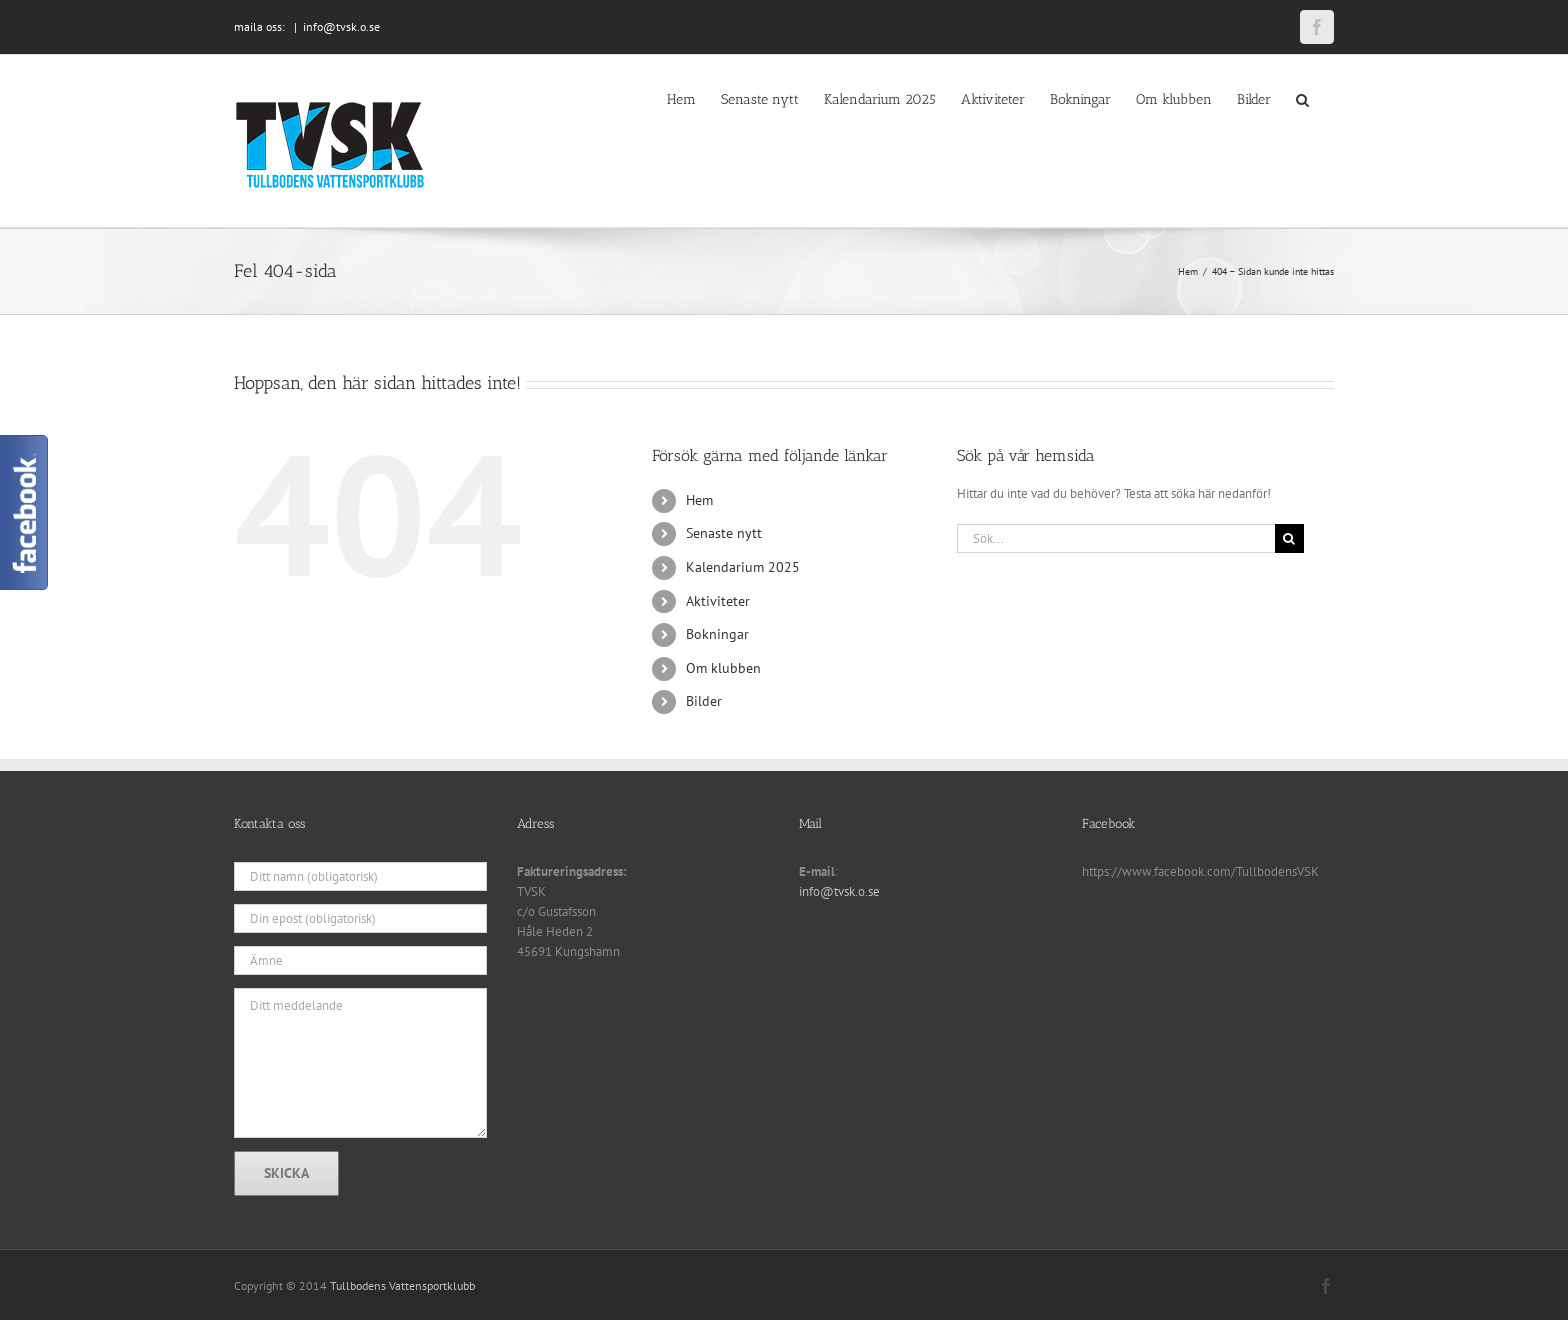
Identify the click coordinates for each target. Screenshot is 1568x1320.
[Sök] (1289, 538)
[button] (1302, 98)
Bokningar (717, 634)
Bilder (704, 701)
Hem (699, 500)
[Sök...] (1116, 538)
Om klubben (723, 668)
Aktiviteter (718, 601)
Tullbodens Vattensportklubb (402, 1285)
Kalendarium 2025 (743, 567)
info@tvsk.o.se (341, 26)
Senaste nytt (724, 533)
